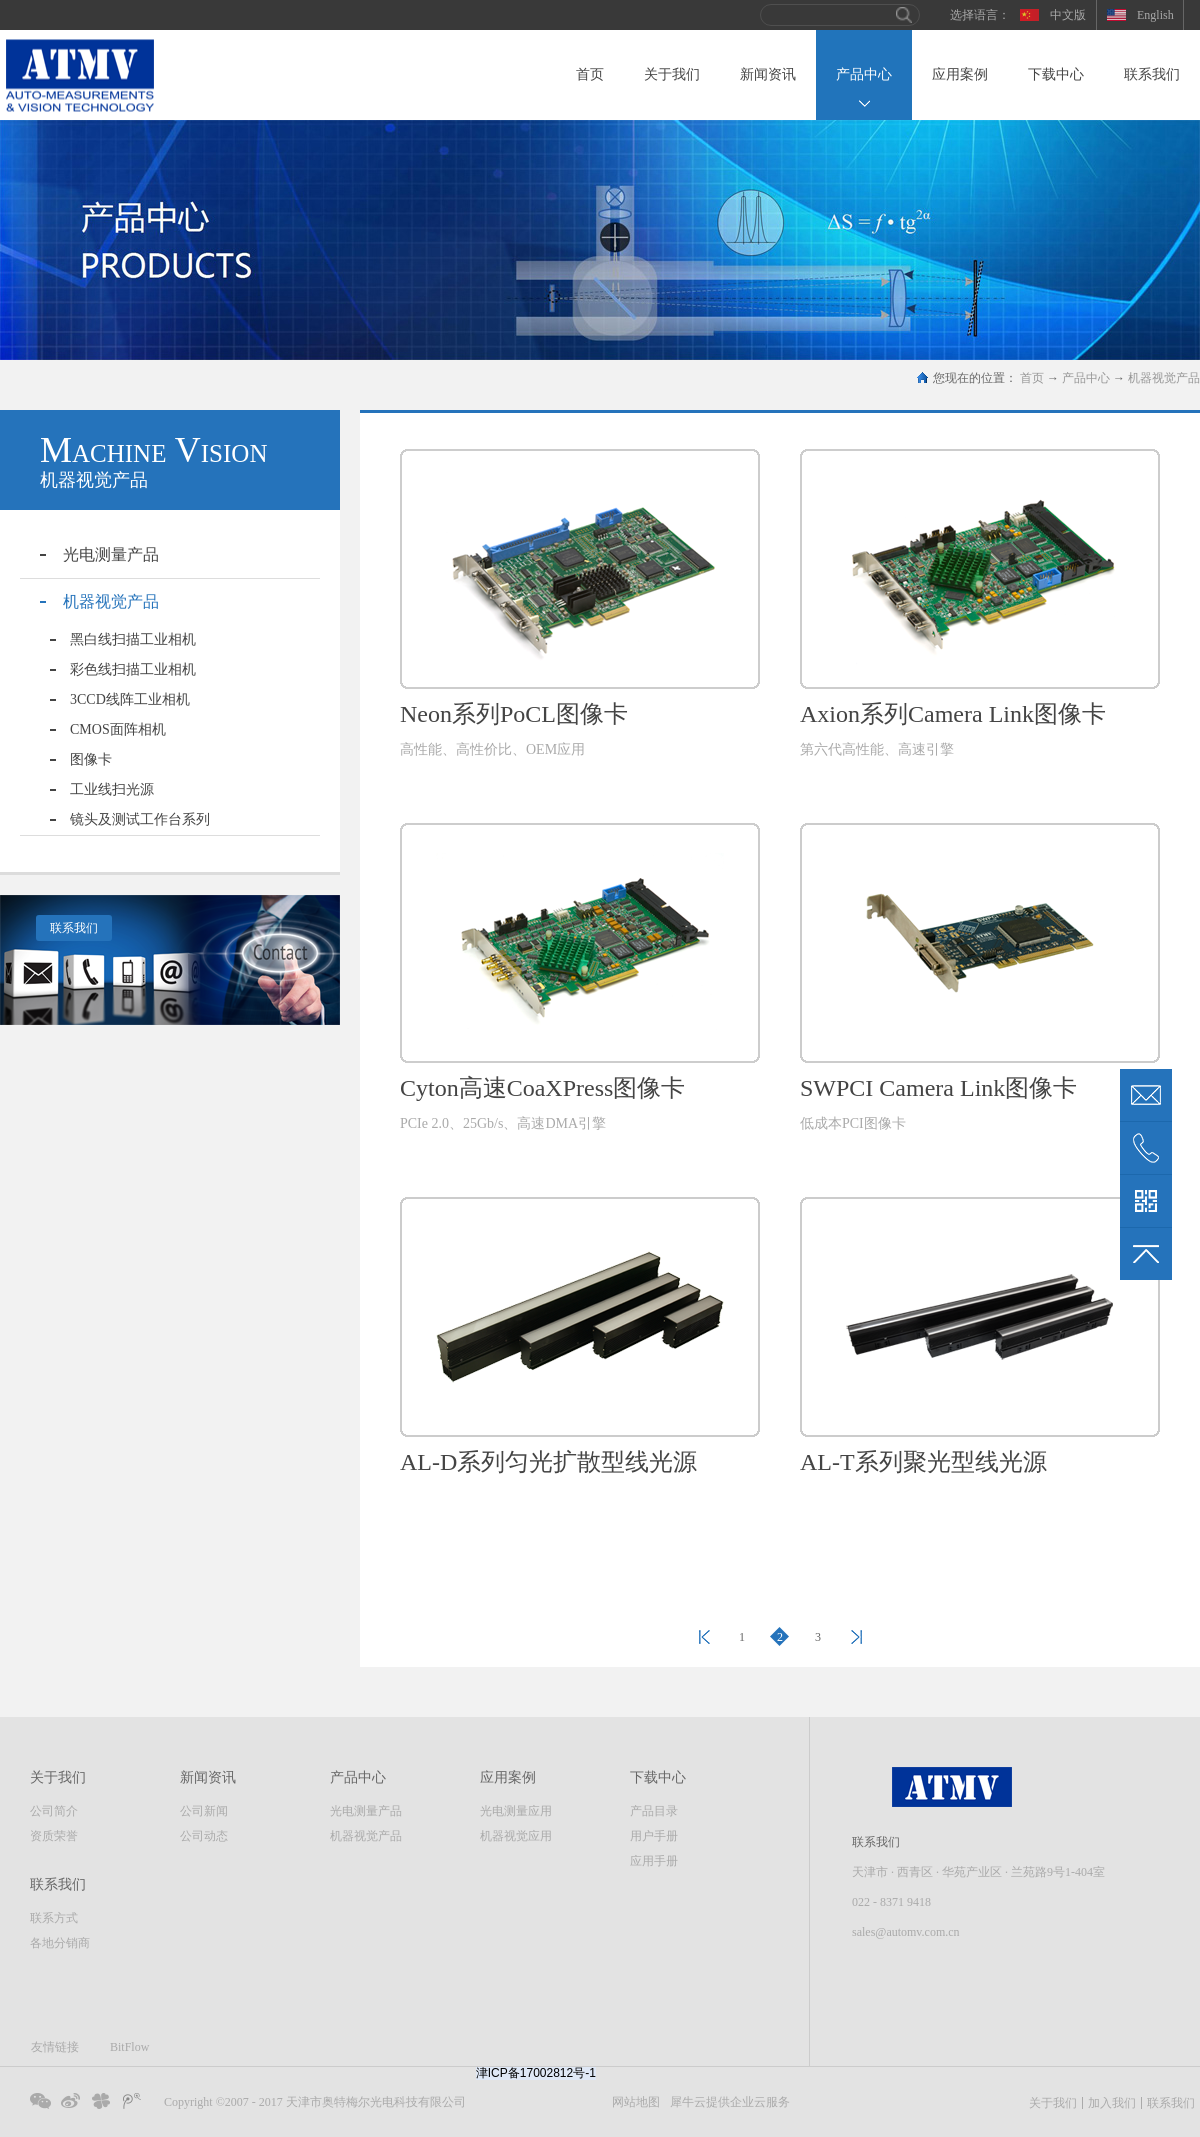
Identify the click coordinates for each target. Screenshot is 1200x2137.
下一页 (856, 1637)
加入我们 (1112, 2103)
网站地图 (633, 2102)
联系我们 (74, 928)
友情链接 (55, 2047)
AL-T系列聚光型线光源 (923, 1462)
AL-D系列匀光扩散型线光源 (548, 1462)
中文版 (1068, 15)
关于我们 (1053, 2103)
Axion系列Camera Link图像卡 (953, 714)
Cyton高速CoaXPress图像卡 (542, 1088)
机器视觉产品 (1164, 378)
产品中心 (1086, 378)
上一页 (704, 1637)
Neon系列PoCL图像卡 (514, 714)
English (1155, 15)
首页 (590, 74)
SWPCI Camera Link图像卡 (938, 1088)
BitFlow (129, 2047)
